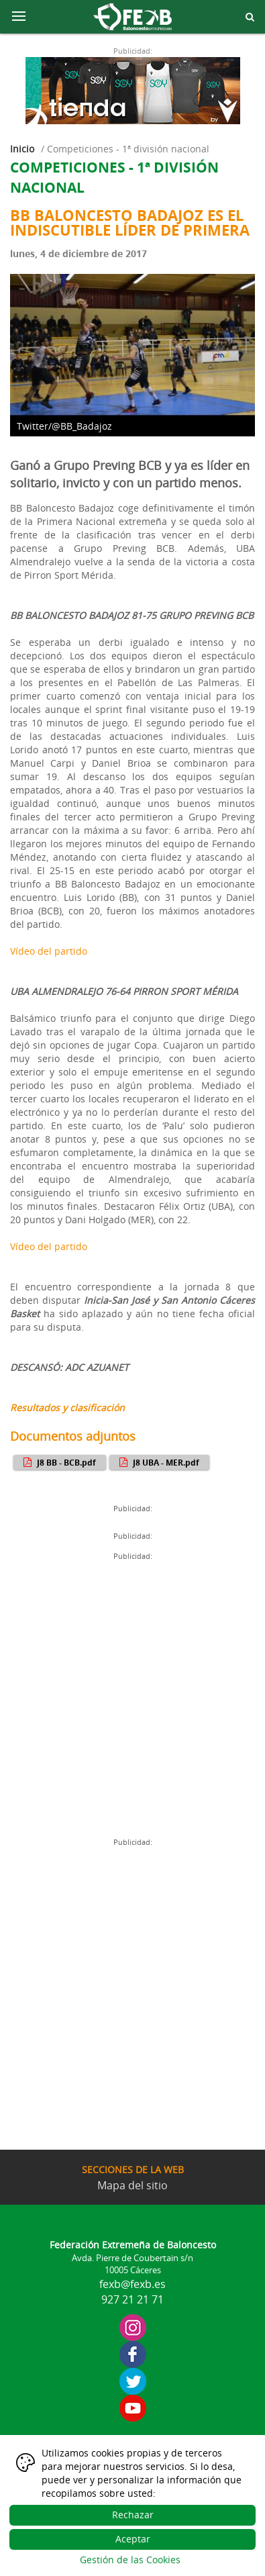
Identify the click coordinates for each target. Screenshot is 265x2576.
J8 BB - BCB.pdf (58, 1462)
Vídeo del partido (48, 951)
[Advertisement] (132, 1697)
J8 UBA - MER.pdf (157, 1462)
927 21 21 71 (132, 2299)
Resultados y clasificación (67, 1407)
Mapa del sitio (132, 2185)
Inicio (22, 148)
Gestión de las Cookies (130, 2559)
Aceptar (132, 2538)
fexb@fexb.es (132, 2284)
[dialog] (132, 2508)
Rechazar (133, 2514)
